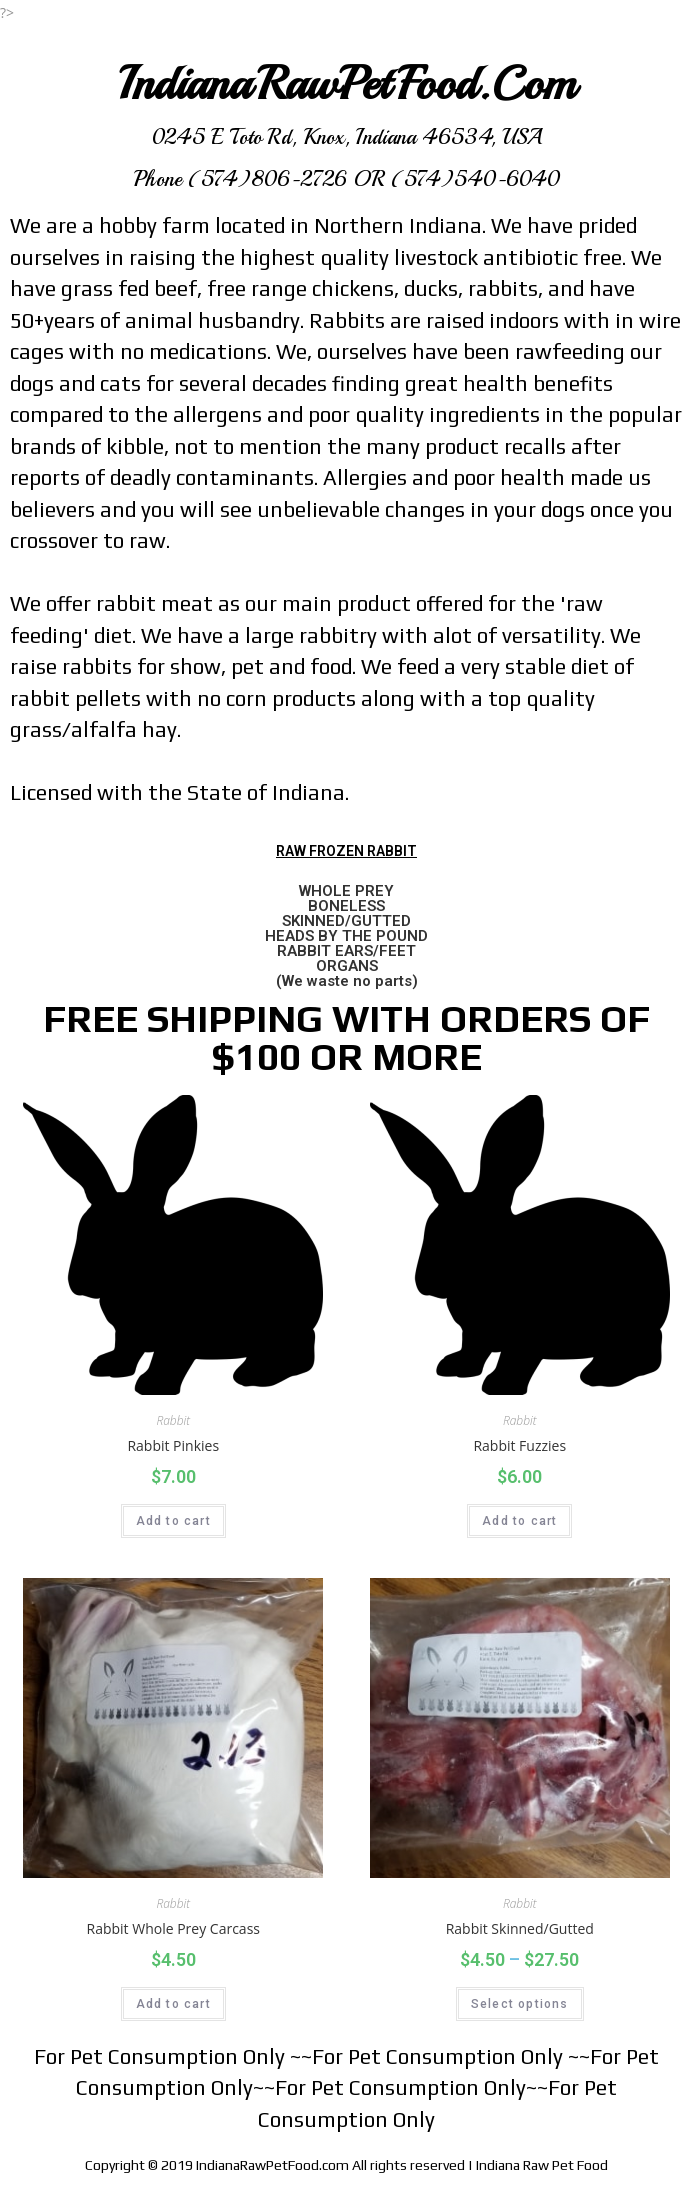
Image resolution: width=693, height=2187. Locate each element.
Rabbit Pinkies (173, 1445)
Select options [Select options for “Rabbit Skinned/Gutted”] (520, 2004)
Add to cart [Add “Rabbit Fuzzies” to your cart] (519, 1521)
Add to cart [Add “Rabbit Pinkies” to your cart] (173, 1521)
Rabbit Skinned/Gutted (520, 1928)
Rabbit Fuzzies (519, 1445)
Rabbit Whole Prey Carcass (173, 1928)
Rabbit (173, 1420)
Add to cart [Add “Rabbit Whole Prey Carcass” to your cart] (173, 2004)
